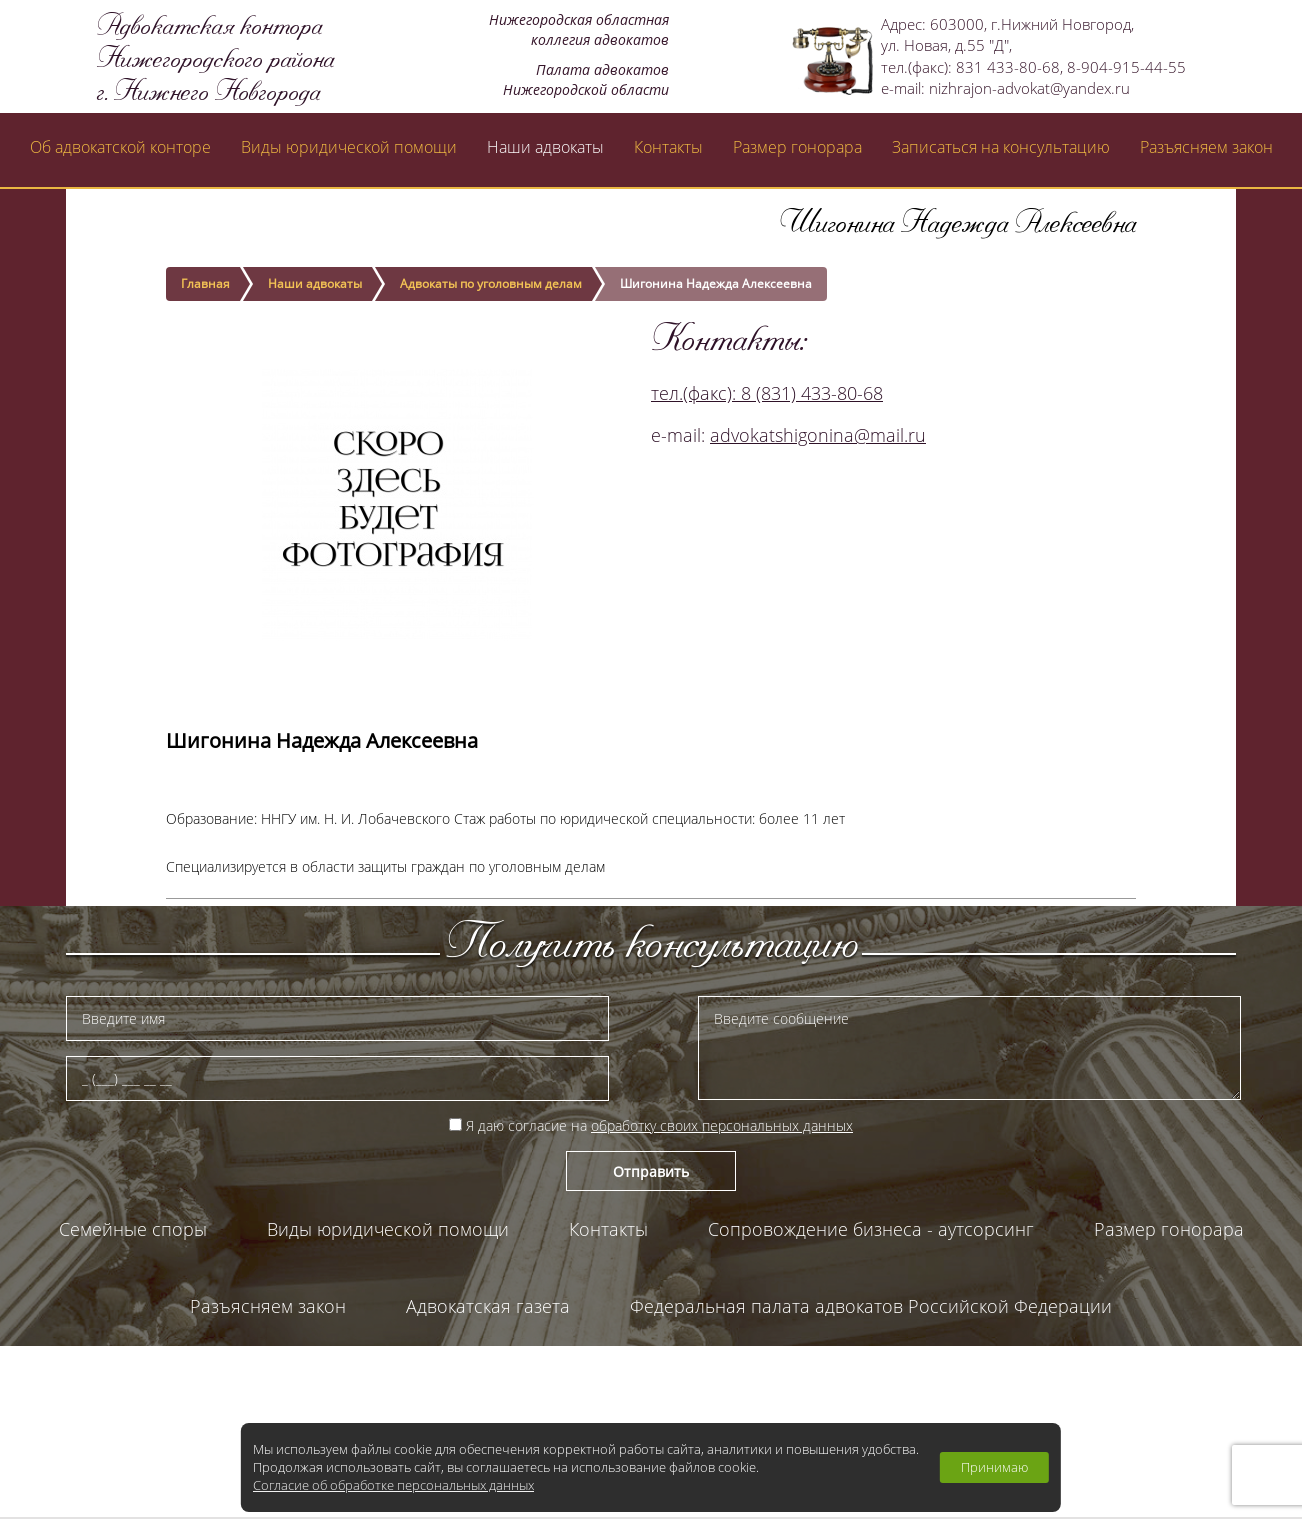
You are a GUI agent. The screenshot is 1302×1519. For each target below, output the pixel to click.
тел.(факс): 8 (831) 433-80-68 (767, 393)
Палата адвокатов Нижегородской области (651, 1383)
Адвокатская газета (488, 1306)
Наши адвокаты (545, 147)
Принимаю (994, 1467)
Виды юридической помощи (349, 147)
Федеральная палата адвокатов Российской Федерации (871, 1306)
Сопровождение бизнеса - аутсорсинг (871, 1229)
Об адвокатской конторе (120, 147)
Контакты (668, 147)
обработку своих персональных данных (722, 1125)
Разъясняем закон (1206, 147)
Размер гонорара (797, 147)
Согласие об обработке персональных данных (393, 1485)
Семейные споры (133, 1229)
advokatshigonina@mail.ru (818, 435)
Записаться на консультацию (1001, 147)
